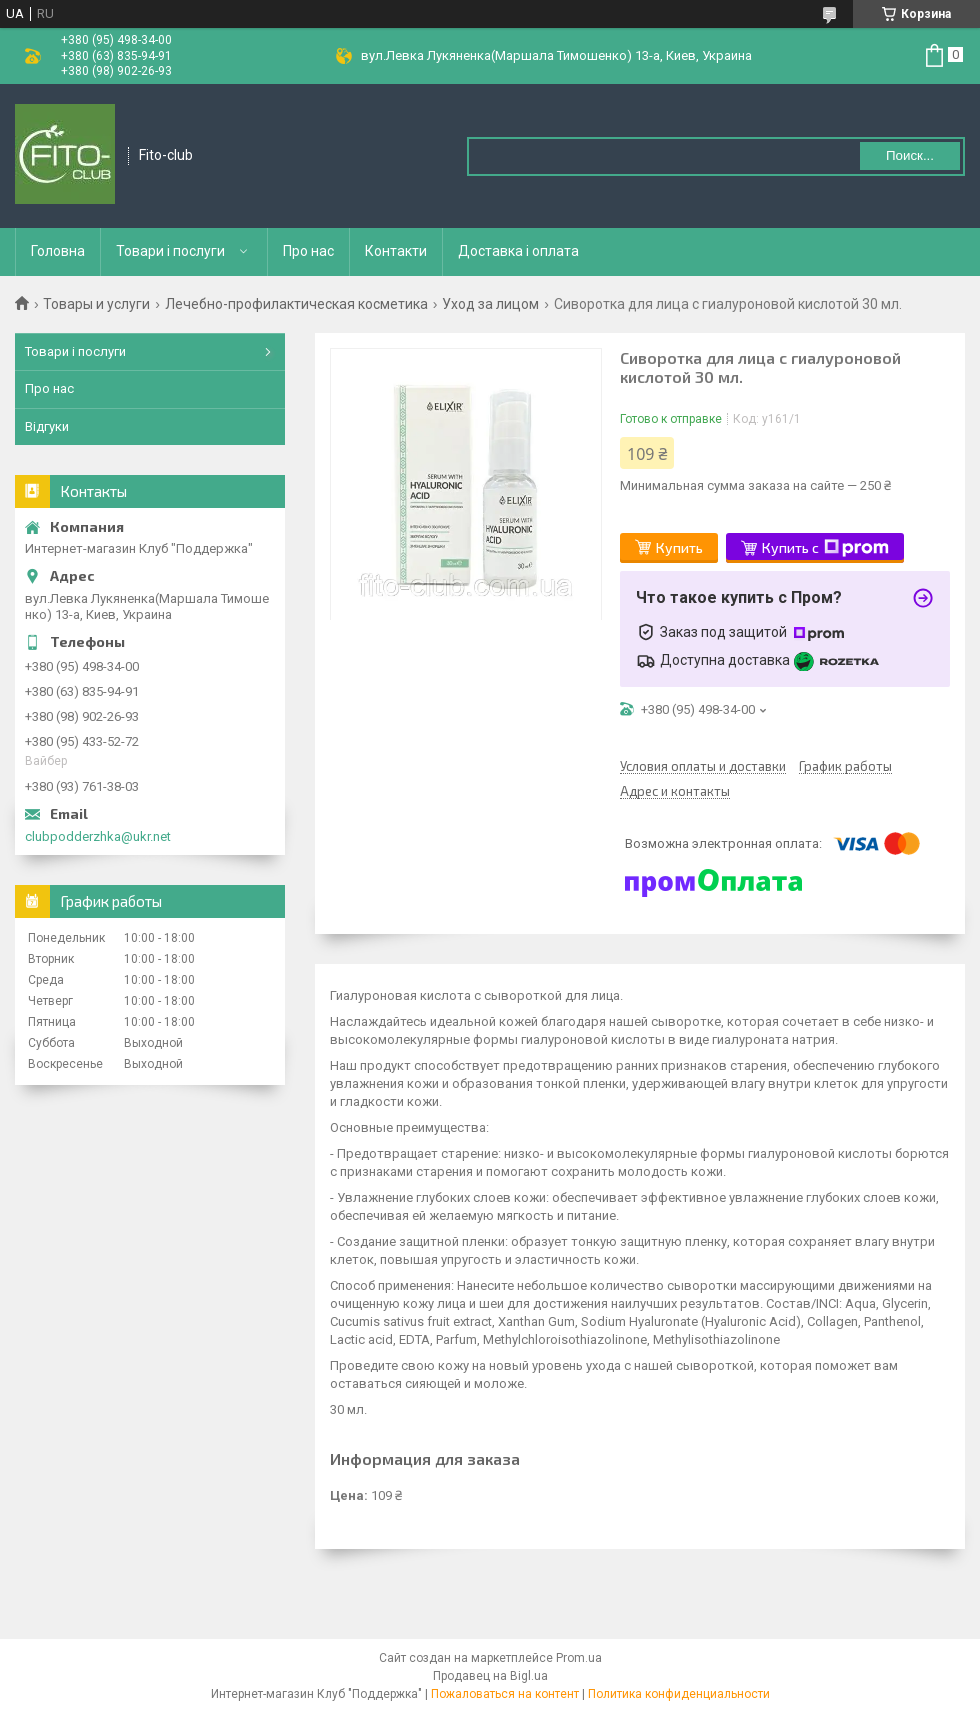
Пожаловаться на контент (505, 1694)
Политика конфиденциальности (679, 1694)
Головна (58, 251)
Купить (679, 547)
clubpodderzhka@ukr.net (98, 836)
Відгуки (47, 426)
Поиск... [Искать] (910, 155)
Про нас (308, 251)
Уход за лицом (490, 304)
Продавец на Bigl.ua (490, 1676)
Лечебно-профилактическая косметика (296, 304)
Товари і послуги (170, 251)
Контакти (396, 251)
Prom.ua (579, 1658)
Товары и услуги (96, 304)
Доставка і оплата (518, 251)
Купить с (825, 548)
